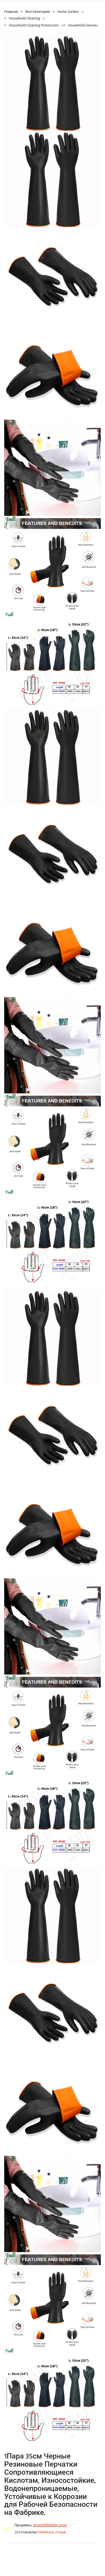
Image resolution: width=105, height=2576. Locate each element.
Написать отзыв (52, 2532)
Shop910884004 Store (50, 2525)
